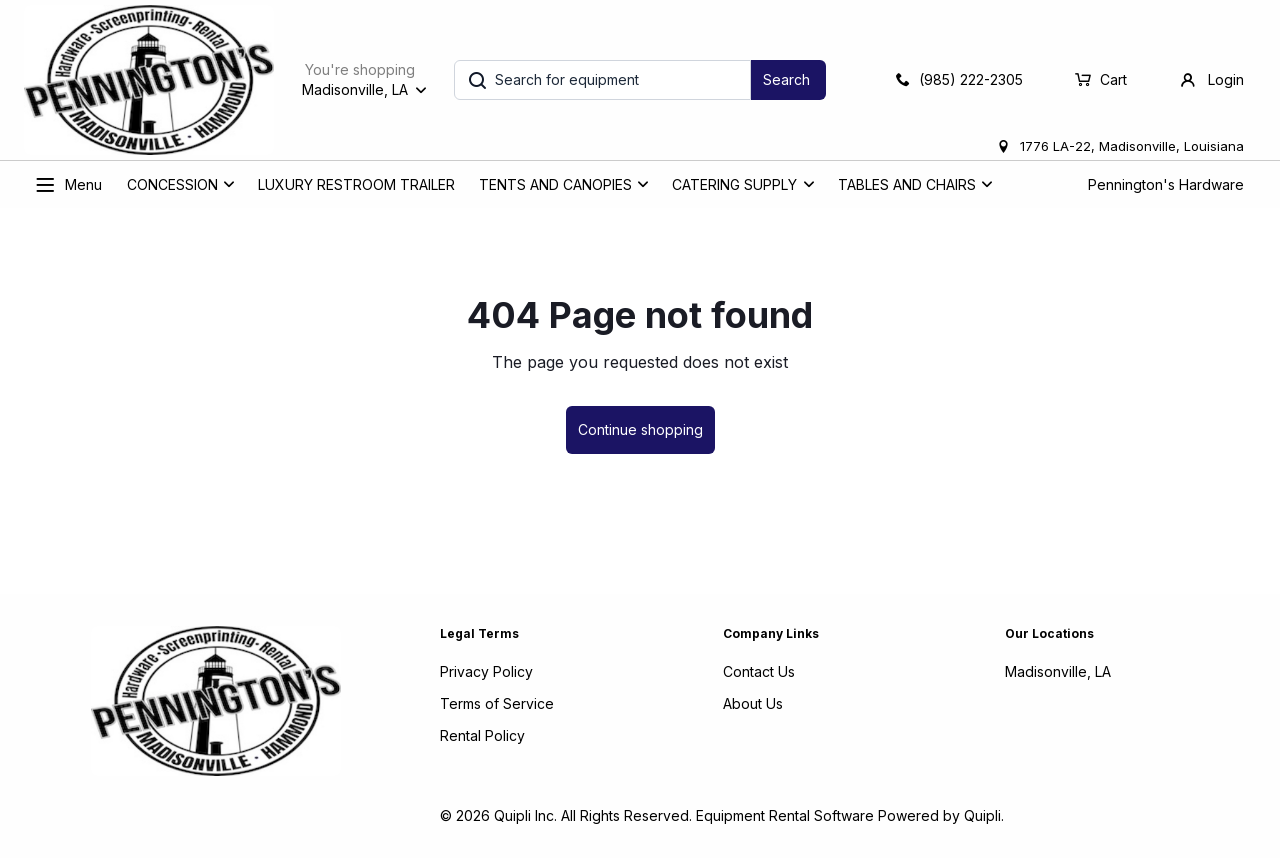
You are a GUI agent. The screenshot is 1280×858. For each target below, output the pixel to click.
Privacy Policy (486, 671)
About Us (753, 703)
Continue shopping (640, 429)
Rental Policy (482, 735)
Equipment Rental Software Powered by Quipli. (850, 815)
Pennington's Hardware (1166, 184)
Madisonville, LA (1058, 671)
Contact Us (759, 671)
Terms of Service (497, 703)
